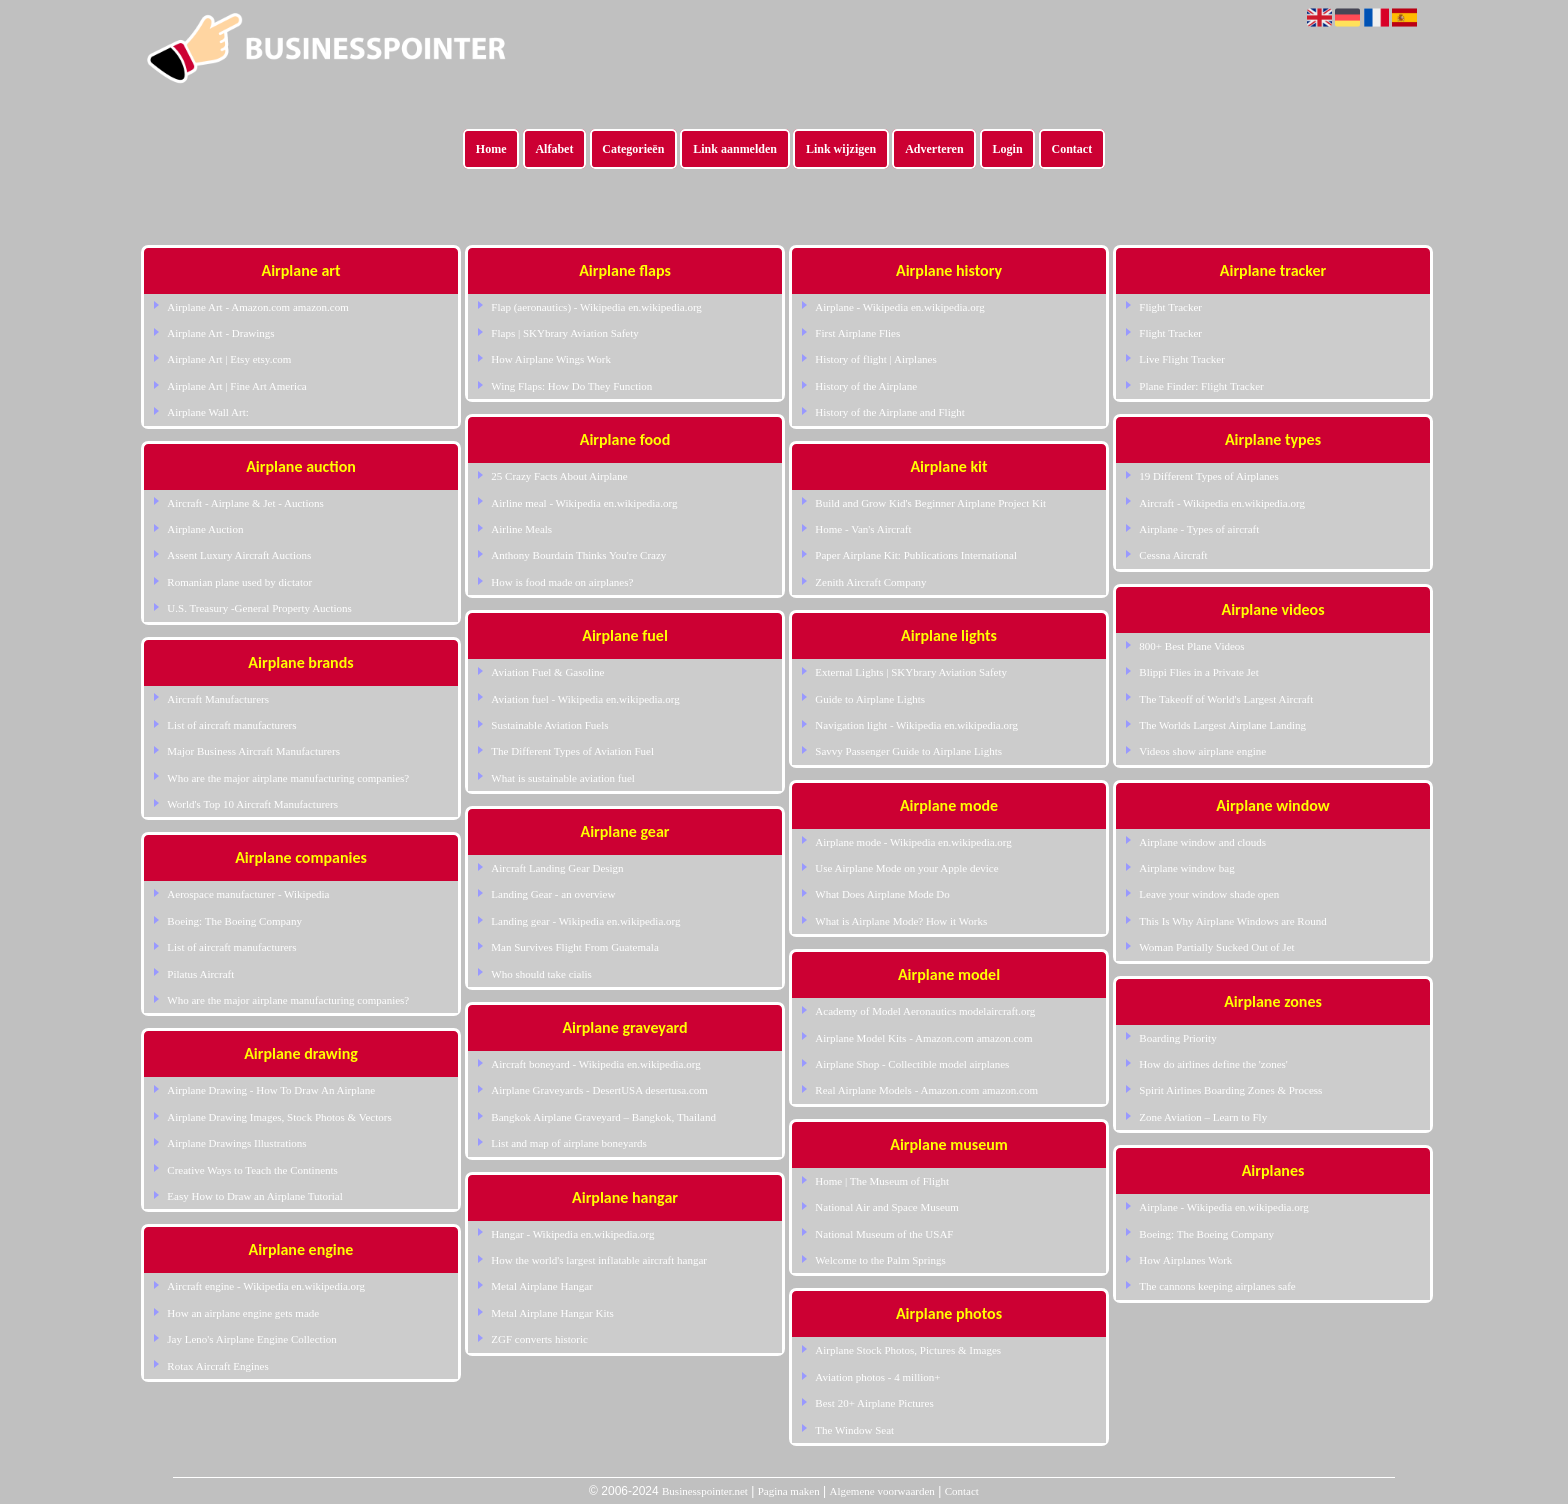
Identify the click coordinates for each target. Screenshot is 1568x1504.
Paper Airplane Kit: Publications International (916, 555)
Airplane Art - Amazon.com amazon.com (257, 307)
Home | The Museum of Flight (882, 1181)
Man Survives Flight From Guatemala (574, 947)
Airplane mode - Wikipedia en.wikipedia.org (913, 842)
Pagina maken (789, 1491)
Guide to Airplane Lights (870, 699)
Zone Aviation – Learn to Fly (1203, 1117)
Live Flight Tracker (1182, 359)
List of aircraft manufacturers (231, 725)
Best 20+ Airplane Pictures (874, 1403)
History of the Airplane (866, 386)
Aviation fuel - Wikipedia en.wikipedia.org (585, 699)
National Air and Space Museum (887, 1207)
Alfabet (554, 149)
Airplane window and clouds (1202, 842)
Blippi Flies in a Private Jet (1198, 672)
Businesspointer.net (705, 1491)
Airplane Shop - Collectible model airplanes (912, 1064)
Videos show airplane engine (1202, 751)
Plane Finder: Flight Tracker (1201, 386)
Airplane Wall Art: (207, 412)
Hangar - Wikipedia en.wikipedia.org (572, 1234)
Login (1008, 149)
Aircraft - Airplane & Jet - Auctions (245, 503)
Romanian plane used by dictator (239, 582)
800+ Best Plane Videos (1191, 646)
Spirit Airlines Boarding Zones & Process (1230, 1090)
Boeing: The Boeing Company (234, 921)
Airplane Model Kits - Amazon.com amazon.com (923, 1038)
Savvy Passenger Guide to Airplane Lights (908, 751)
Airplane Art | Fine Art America (236, 386)
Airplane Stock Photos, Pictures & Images (908, 1350)
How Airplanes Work (1185, 1260)
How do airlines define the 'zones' (1213, 1064)
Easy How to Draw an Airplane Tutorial (254, 1196)
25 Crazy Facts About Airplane (559, 476)
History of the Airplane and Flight (889, 412)
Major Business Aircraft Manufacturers (253, 751)
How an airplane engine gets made (243, 1313)
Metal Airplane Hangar (541, 1286)
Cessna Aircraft (1173, 555)
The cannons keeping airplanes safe (1217, 1286)
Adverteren (934, 149)
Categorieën (633, 149)
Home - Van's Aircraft (863, 529)
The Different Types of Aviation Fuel (572, 751)
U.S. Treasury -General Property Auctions (259, 608)
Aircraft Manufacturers (218, 699)
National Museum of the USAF (884, 1234)
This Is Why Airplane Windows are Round (1232, 921)
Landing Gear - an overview (553, 894)
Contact (1072, 149)
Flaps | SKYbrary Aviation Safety (564, 333)
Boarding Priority (1177, 1038)
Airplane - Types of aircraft (1199, 529)
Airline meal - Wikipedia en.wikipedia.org (584, 503)
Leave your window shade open (1209, 894)
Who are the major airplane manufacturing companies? (288, 778)
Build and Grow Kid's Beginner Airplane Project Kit (930, 503)
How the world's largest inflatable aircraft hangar (599, 1260)
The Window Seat (854, 1430)
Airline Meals (521, 529)
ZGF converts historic (539, 1339)
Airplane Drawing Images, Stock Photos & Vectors (279, 1117)
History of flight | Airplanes (875, 359)
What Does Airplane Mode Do (882, 894)
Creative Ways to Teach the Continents (252, 1170)
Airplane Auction (205, 529)
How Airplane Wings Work (551, 359)
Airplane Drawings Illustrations (236, 1143)
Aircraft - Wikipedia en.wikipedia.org (1222, 503)
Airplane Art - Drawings (220, 333)
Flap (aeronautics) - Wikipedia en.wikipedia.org (596, 307)
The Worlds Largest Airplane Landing (1222, 725)
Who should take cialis (541, 974)
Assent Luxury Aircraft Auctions (239, 555)
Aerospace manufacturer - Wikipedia (248, 894)
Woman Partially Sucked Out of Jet (1216, 947)
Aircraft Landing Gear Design (557, 868)
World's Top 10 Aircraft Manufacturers (252, 804)
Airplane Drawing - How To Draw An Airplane (271, 1090)
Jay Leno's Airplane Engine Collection (251, 1339)
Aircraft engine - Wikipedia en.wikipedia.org (266, 1286)
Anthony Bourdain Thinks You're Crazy (578, 555)
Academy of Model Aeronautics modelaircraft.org (925, 1011)
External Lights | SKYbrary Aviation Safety (911, 672)
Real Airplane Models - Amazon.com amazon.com (926, 1090)
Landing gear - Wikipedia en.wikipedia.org (585, 921)
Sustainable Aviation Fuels (549, 725)
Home (491, 149)
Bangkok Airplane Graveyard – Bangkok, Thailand (603, 1117)
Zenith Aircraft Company (870, 582)
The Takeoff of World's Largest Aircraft (1226, 699)
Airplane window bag (1186, 868)
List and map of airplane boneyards (568, 1143)
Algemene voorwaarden (881, 1491)
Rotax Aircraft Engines (217, 1366)
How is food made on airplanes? (562, 582)
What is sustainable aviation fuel (563, 778)
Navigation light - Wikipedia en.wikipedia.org (916, 725)
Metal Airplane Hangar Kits (552, 1313)
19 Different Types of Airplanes (1208, 476)
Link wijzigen (841, 149)
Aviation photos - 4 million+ (877, 1377)
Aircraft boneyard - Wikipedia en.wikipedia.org (595, 1064)
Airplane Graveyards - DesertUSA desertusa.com (599, 1090)
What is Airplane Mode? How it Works (901, 921)
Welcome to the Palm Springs (880, 1260)
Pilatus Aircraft (200, 974)
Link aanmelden (735, 149)
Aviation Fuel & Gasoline (547, 672)
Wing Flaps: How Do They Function (571, 386)
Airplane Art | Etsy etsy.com (229, 359)
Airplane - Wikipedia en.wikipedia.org (899, 307)
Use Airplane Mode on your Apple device (906, 868)
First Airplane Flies (857, 333)
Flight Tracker (1170, 307)
